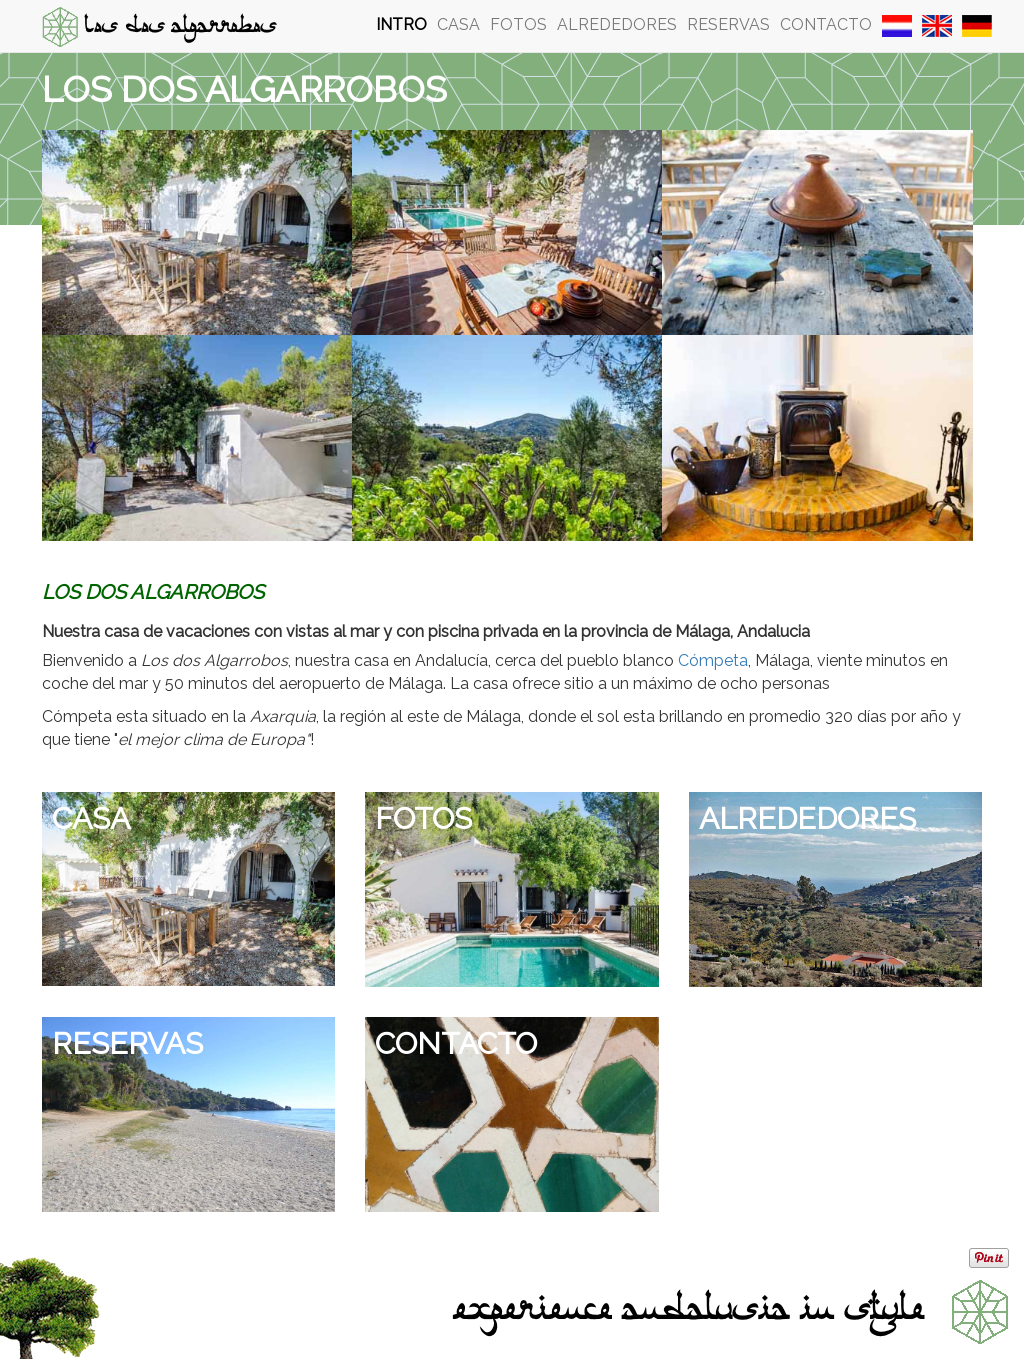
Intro (401, 24)
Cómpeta (713, 660)
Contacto (826, 24)
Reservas (728, 24)
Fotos (518, 24)
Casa (458, 24)
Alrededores (617, 24)
